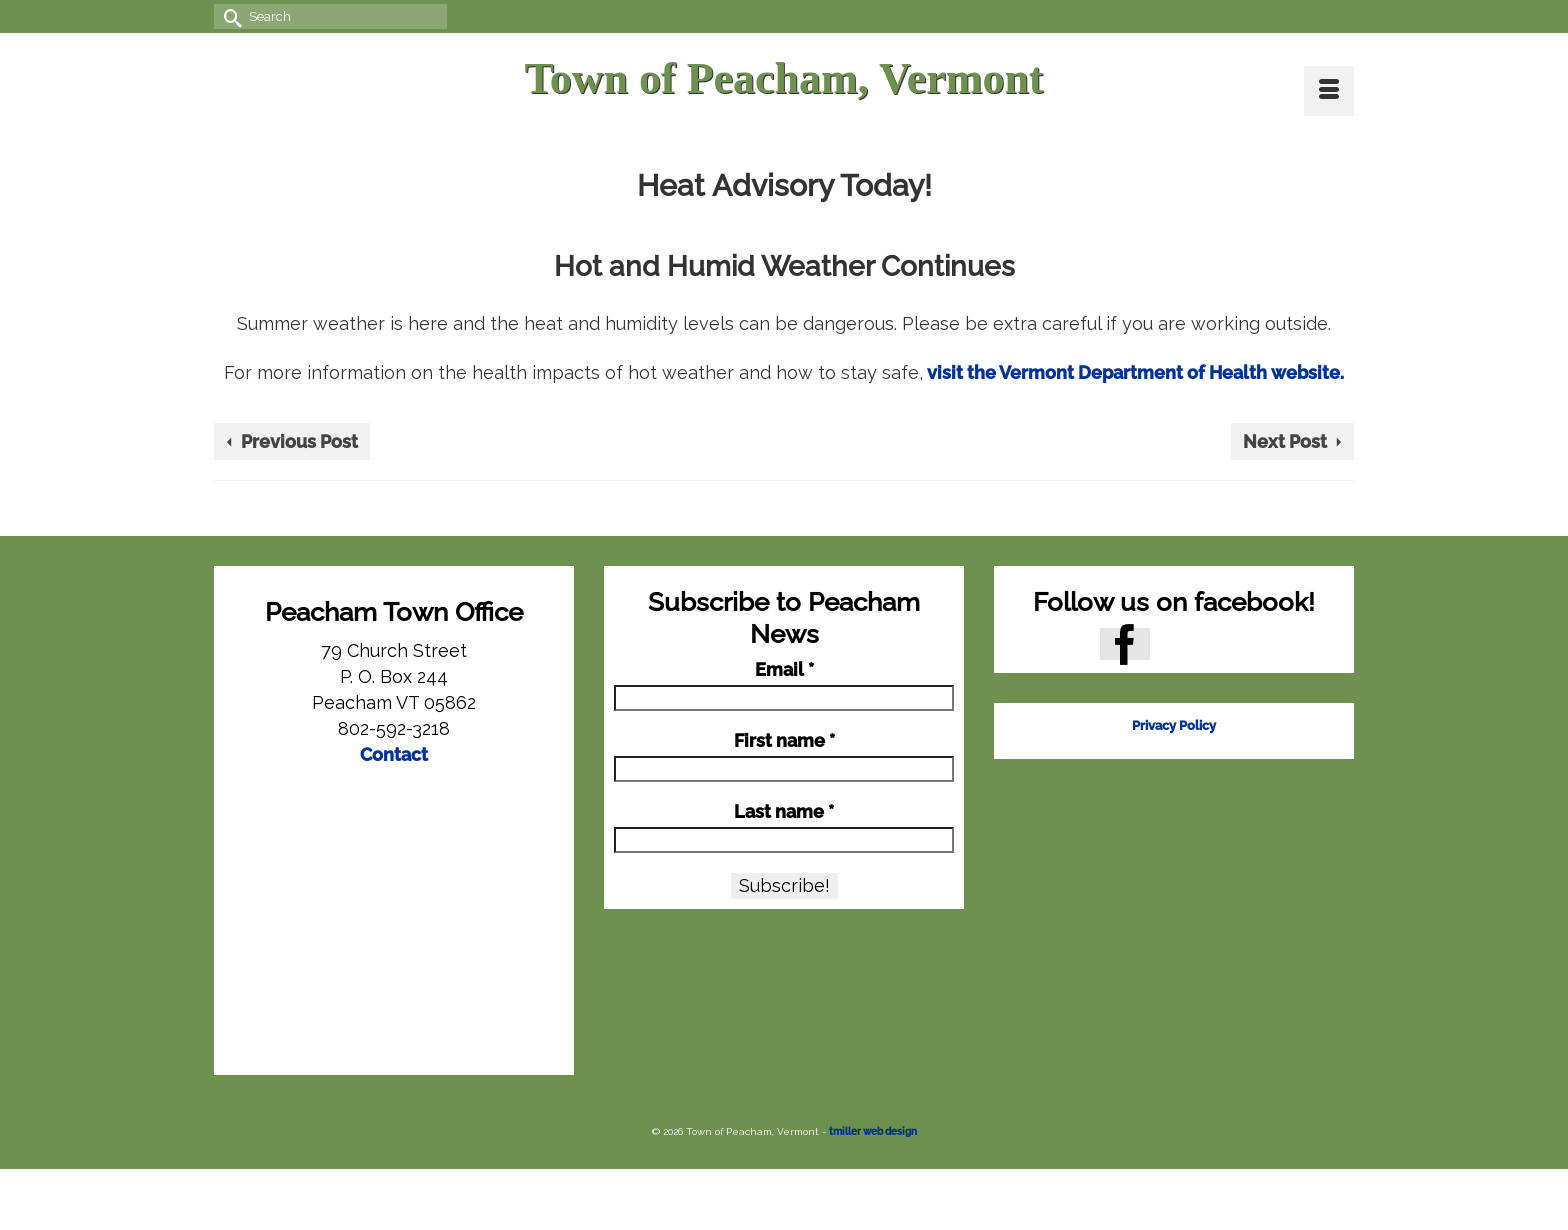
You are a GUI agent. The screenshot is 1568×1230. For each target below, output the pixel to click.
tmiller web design (873, 1131)
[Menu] (1329, 91)
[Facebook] (1125, 643)
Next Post (1285, 441)
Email (784, 670)
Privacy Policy (1174, 725)
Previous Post (299, 441)
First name (784, 741)
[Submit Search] (229, 16)
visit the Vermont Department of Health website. (1133, 372)
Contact (394, 754)
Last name (784, 812)
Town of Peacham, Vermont (783, 78)
